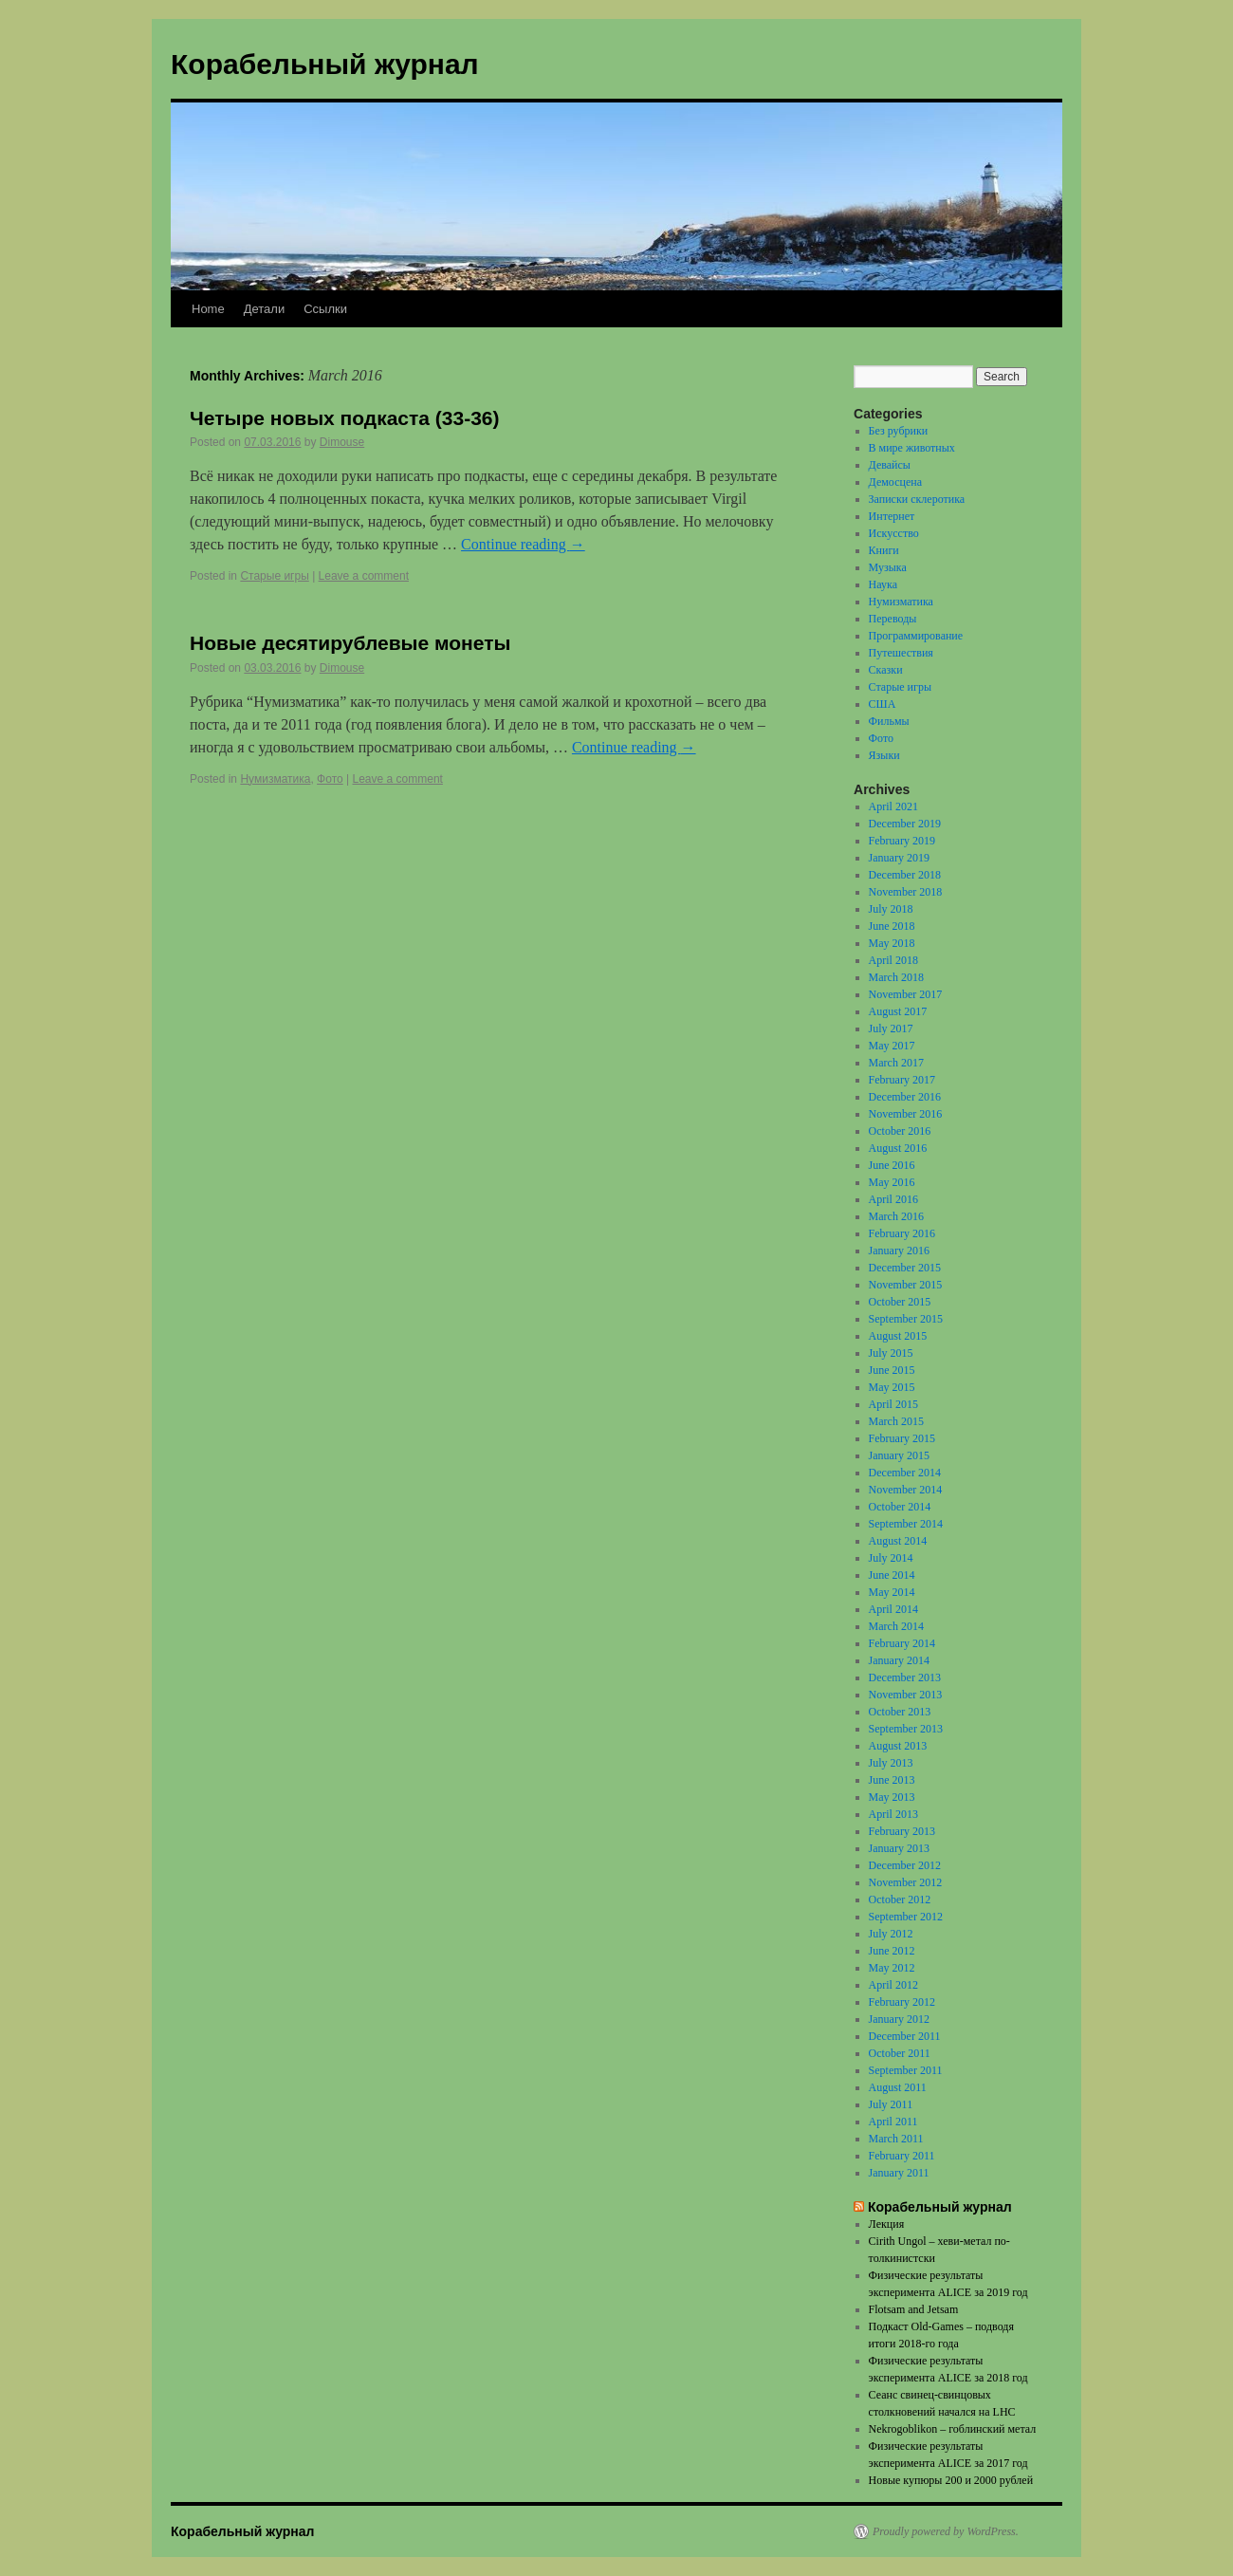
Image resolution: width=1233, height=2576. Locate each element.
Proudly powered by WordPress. (946, 2531)
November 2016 (906, 1114)
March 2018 (896, 977)
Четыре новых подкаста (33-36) (345, 418)
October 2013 (900, 1711)
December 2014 (905, 1472)
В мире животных (912, 447)
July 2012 (891, 1933)
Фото (330, 779)
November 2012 (906, 1882)
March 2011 (896, 2138)
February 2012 (902, 2002)
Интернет (892, 516)
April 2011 (893, 2121)
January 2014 (899, 1660)
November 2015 (906, 1284)
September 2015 (906, 1318)
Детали (264, 309)
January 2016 (899, 1250)
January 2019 (899, 857)
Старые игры (274, 576)
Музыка (888, 567)
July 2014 (891, 1558)
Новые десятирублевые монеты (350, 643)
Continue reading (523, 544)
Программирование (916, 635)
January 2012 (899, 2019)
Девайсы (890, 465)
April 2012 (893, 1985)
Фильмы (889, 721)
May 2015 (892, 1387)
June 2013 (892, 1780)
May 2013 (892, 1797)
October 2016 (900, 1131)
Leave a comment (364, 576)
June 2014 (892, 1575)
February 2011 (902, 2155)
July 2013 (891, 1763)
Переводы (893, 618)
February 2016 (902, 1233)
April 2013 (893, 1814)
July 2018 (891, 909)
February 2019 (902, 840)
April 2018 (893, 960)
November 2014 (906, 1489)
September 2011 (906, 2070)
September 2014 (906, 1523)
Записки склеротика (917, 499)
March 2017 (896, 1062)
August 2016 (898, 1148)
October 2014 (900, 1506)
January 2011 (899, 2172)
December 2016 (905, 1096)
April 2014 (893, 1609)
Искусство (894, 533)
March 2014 (896, 1626)
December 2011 (905, 2036)
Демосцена (895, 482)
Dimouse (342, 442)
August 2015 (898, 1336)
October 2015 (900, 1301)
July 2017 (891, 1028)
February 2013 (902, 1831)
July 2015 (891, 1353)
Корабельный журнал (325, 64)
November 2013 (906, 1694)
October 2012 (900, 1899)
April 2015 (893, 1404)
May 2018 (892, 943)
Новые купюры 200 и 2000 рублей (951, 2480)
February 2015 (902, 1438)
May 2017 (892, 1045)
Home (208, 309)
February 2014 (902, 1643)
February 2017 (902, 1079)
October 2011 (899, 2053)
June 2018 (892, 926)
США (882, 704)
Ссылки (325, 309)
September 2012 (906, 1916)
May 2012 (892, 1967)
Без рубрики (899, 430)
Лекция (887, 2224)
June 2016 (892, 1165)
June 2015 (892, 1370)
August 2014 (898, 1540)
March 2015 (896, 1421)
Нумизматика (275, 779)
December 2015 (905, 1267)
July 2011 (891, 2104)
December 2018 (905, 874)
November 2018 (906, 892)
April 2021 (893, 806)
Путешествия (901, 652)
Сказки (886, 669)
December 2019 (905, 823)
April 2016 (893, 1199)
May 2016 (892, 1182)
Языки (884, 755)
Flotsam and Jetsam (914, 2309)
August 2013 (898, 1745)
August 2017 (898, 1011)
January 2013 (899, 1848)
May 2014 (892, 1592)
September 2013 (906, 1728)
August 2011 (898, 2087)
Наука (883, 584)
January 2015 (899, 1455)
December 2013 (905, 1677)
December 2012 (905, 1865)
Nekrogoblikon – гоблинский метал (953, 2429)
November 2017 (906, 994)
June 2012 (892, 1950)
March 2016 (896, 1216)
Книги (884, 550)
